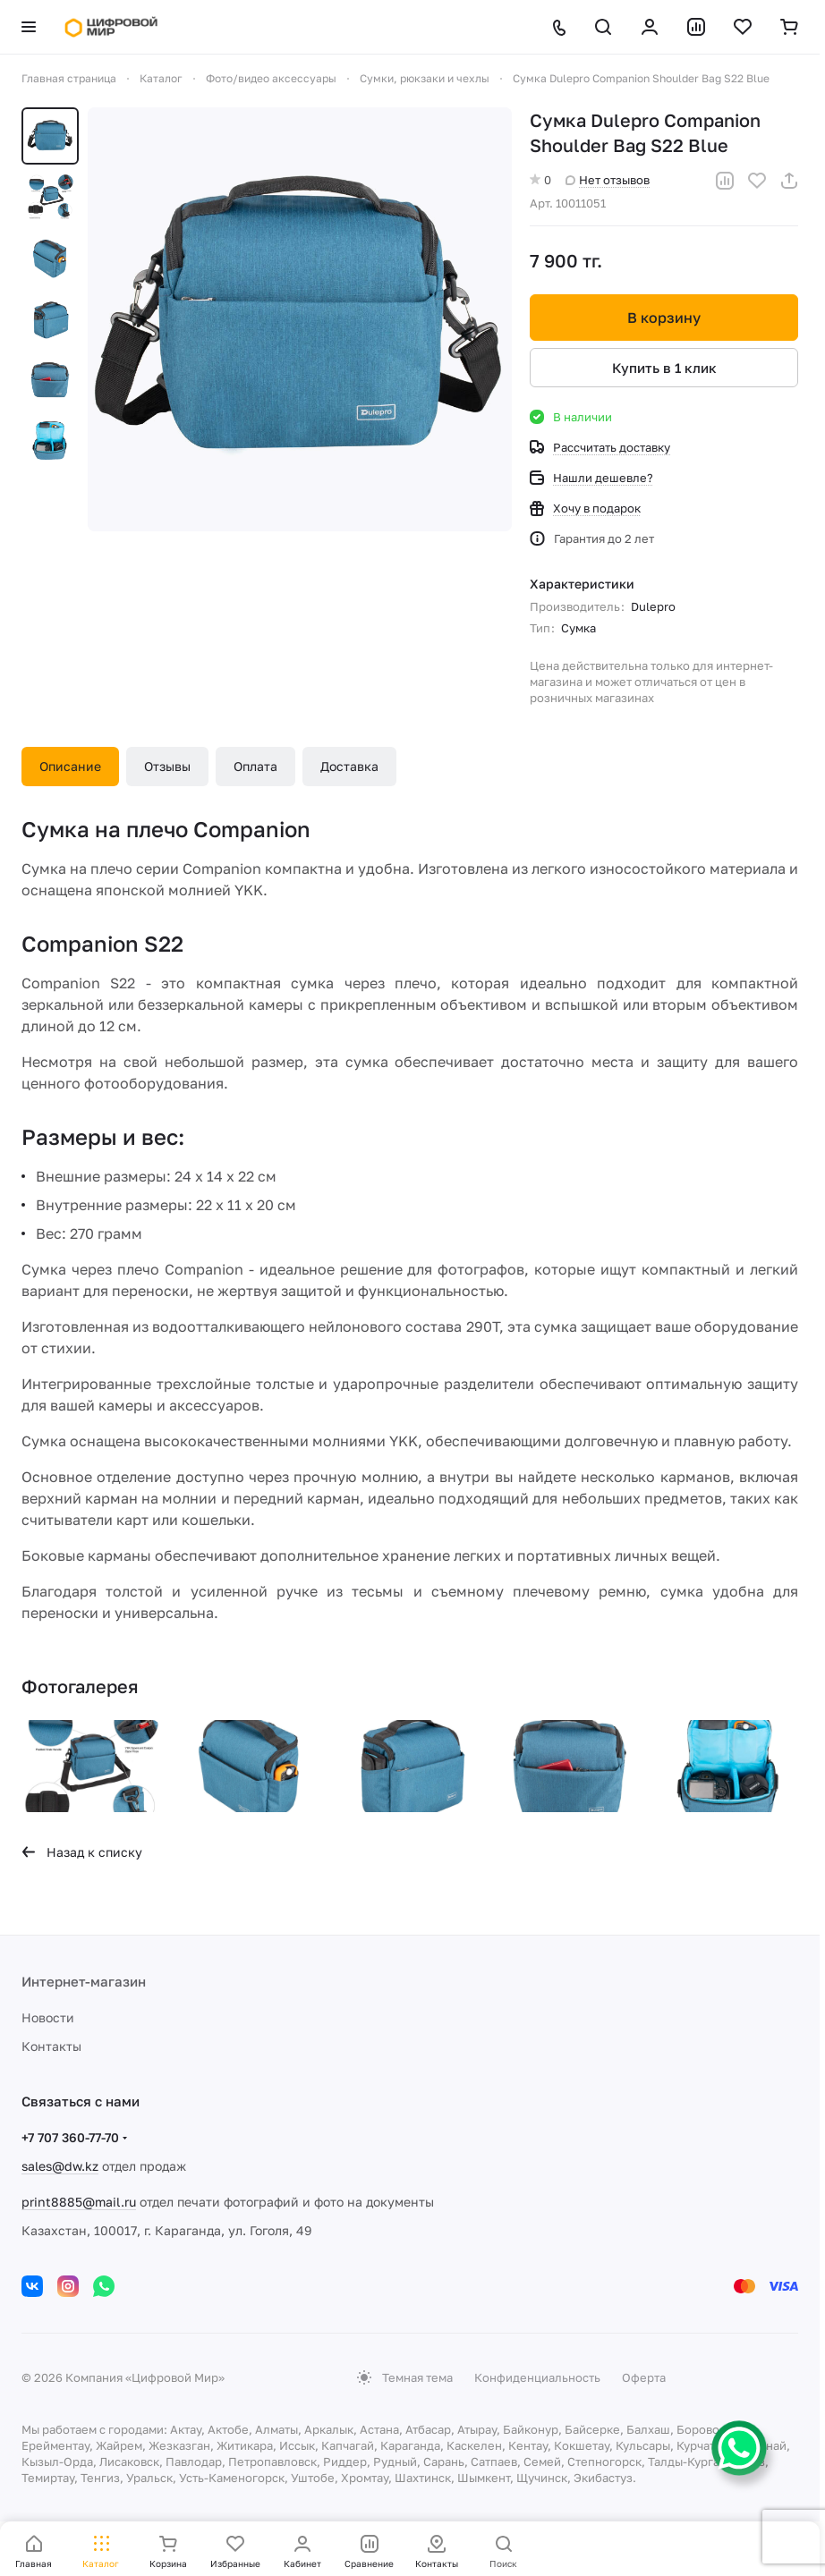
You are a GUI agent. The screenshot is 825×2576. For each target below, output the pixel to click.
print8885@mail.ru (78, 2201)
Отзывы (167, 766)
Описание (70, 766)
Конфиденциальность (537, 2377)
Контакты (51, 2046)
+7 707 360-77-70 (70, 2137)
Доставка (349, 766)
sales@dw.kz (59, 2166)
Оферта (644, 2377)
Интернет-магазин (83, 1981)
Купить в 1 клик (664, 368)
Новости (47, 2017)
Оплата (255, 766)
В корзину (664, 317)
